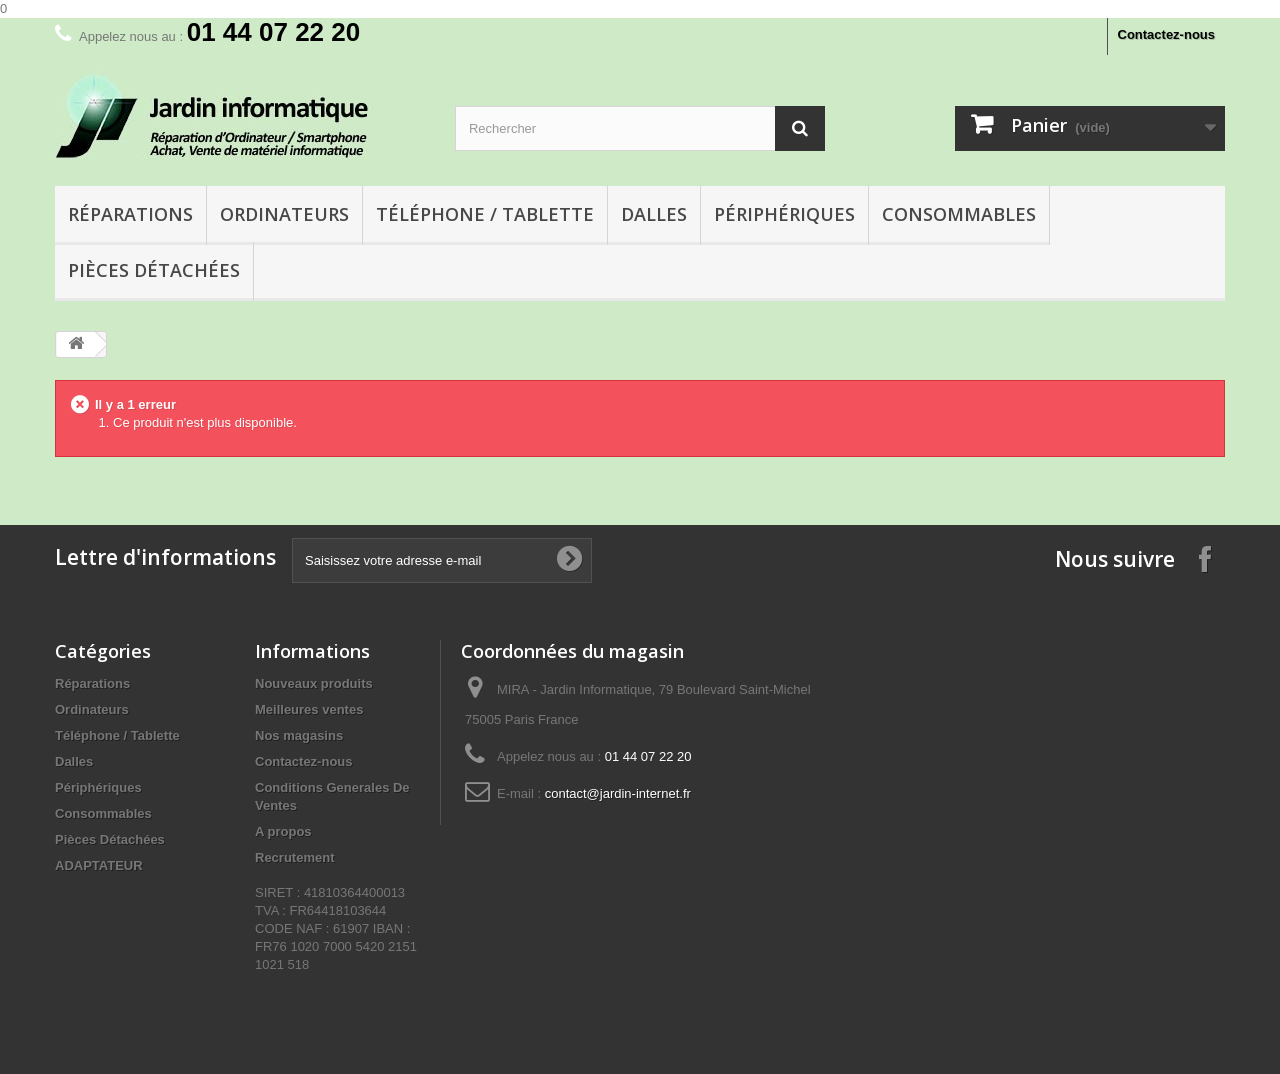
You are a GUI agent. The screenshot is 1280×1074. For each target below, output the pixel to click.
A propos (283, 831)
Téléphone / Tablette (485, 214)
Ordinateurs (284, 214)
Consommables (959, 214)
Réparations (130, 214)
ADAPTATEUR (99, 865)
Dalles (654, 214)
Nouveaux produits (314, 683)
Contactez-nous (1167, 34)
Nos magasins (299, 735)
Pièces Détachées (154, 270)
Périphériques (784, 214)
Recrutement (294, 857)
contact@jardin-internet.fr (618, 793)
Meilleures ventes (309, 709)
